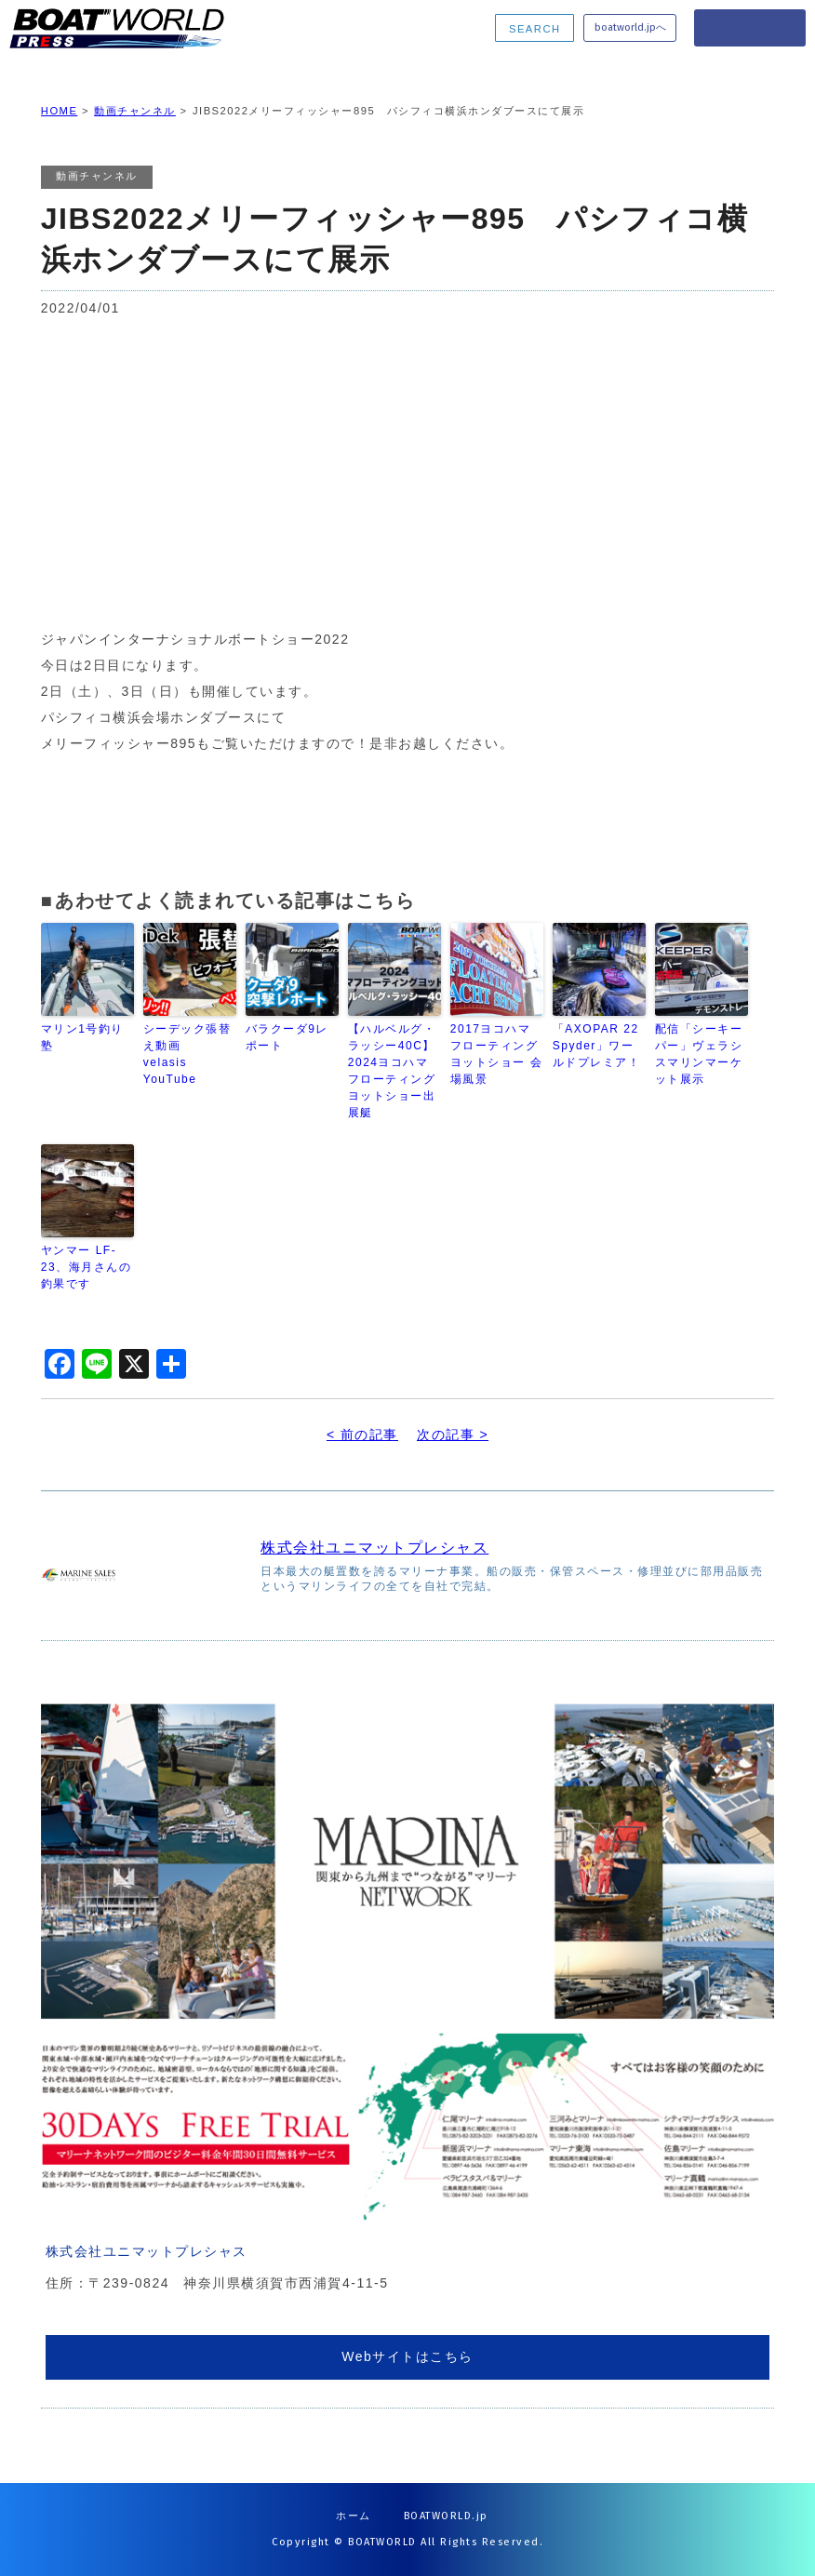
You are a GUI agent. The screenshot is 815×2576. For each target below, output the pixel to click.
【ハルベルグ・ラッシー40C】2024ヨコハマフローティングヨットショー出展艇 (392, 1070)
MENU (750, 28)
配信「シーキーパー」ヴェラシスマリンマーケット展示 (699, 1054)
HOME (59, 110)
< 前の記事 (362, 1434)
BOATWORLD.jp (446, 2516)
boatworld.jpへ (630, 27)
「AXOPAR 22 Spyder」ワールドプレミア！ (597, 1045)
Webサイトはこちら (407, 2356)
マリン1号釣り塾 (82, 1037)
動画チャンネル (135, 110)
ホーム (353, 2516)
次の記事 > (452, 1434)
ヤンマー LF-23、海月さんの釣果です (86, 1267)
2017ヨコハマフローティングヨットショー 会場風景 (496, 1054)
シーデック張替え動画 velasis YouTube (187, 1054)
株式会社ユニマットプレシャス (374, 1547)
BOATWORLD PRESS (130, 28)
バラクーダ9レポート (287, 1037)
